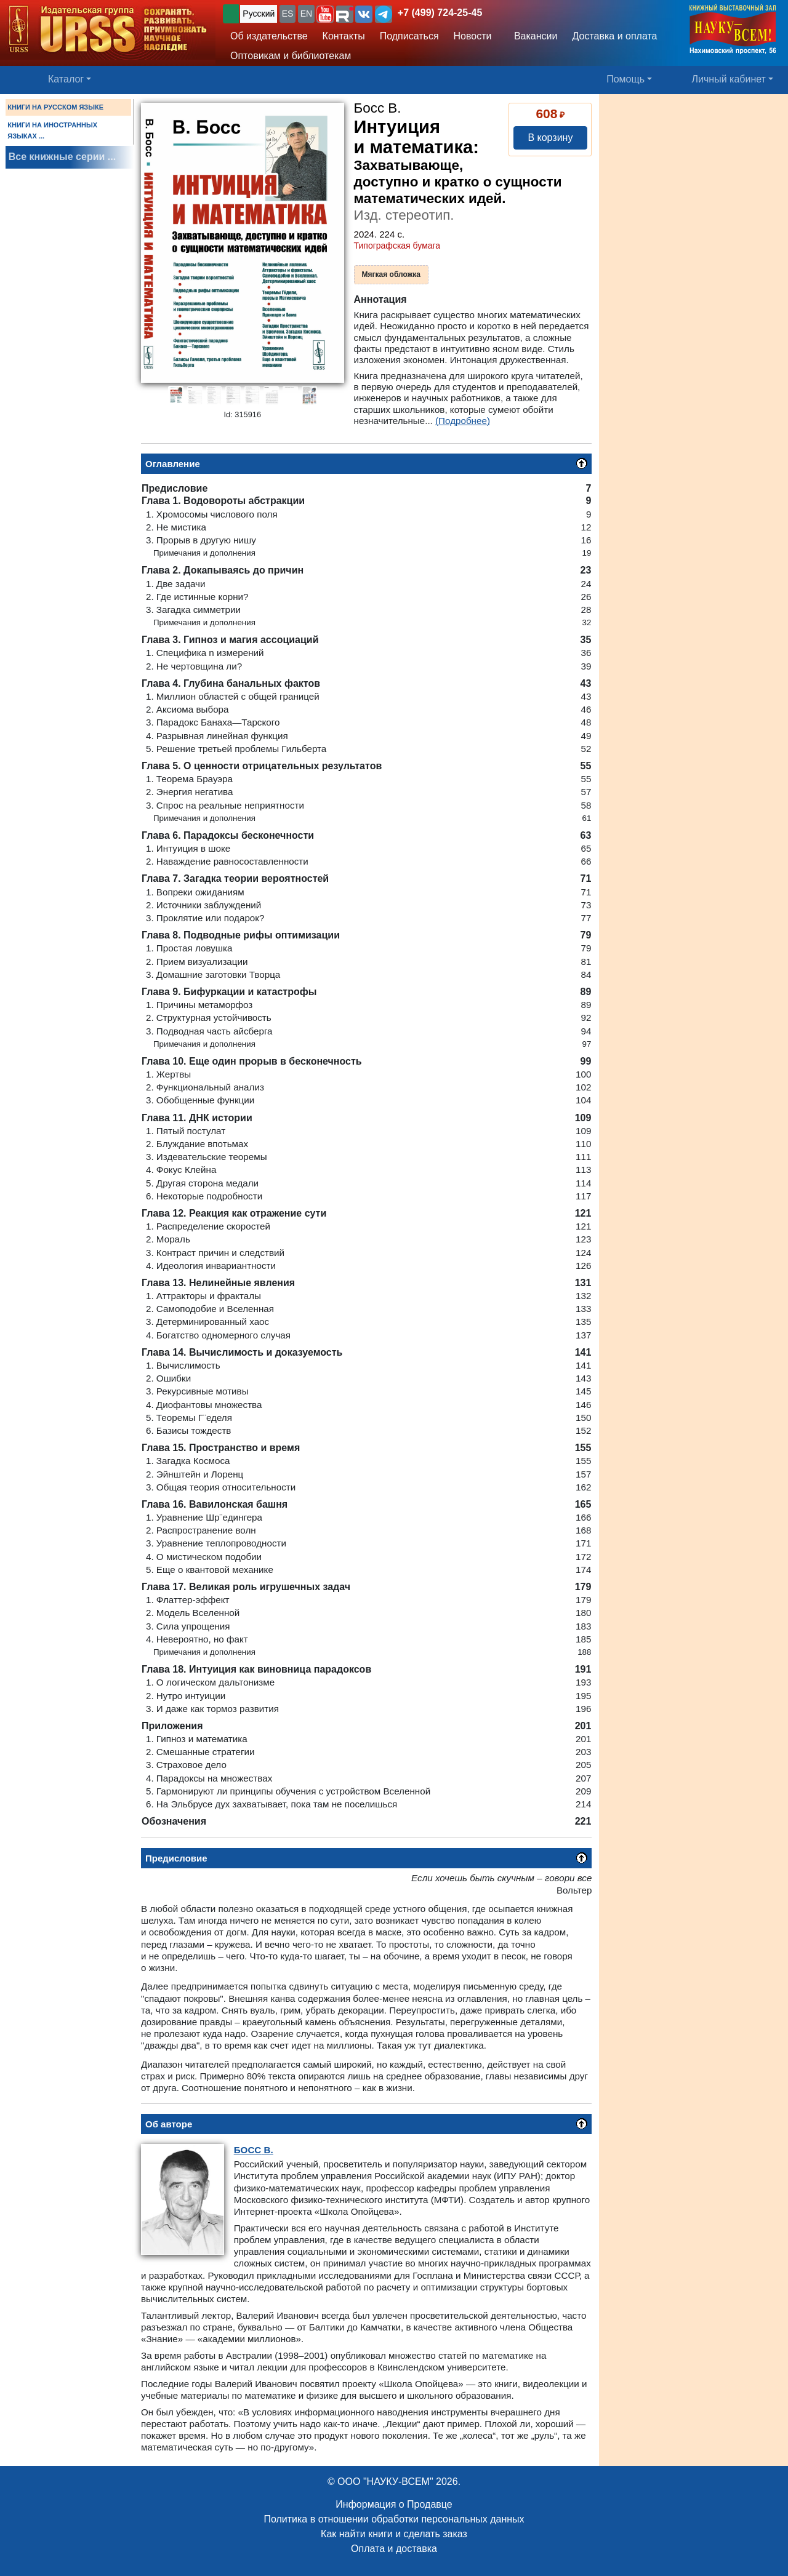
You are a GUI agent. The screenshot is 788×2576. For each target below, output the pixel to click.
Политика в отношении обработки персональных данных (393, 2519)
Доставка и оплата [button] (614, 36)
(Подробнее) (462, 420)
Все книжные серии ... (62, 156)
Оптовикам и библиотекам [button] (290, 55)
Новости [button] (473, 36)
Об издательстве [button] (269, 36)
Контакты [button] (344, 36)
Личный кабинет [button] (729, 79)
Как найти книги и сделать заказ (394, 2534)
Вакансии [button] (532, 36)
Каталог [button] (66, 79)
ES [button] (288, 13)
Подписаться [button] (409, 36)
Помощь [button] (625, 79)
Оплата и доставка (394, 2548)
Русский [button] (259, 13)
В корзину (550, 137)
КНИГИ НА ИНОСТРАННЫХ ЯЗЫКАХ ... (52, 130)
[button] (325, 14)
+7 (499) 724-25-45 (440, 12)
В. (253, 2150)
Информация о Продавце (394, 2504)
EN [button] (306, 13)
